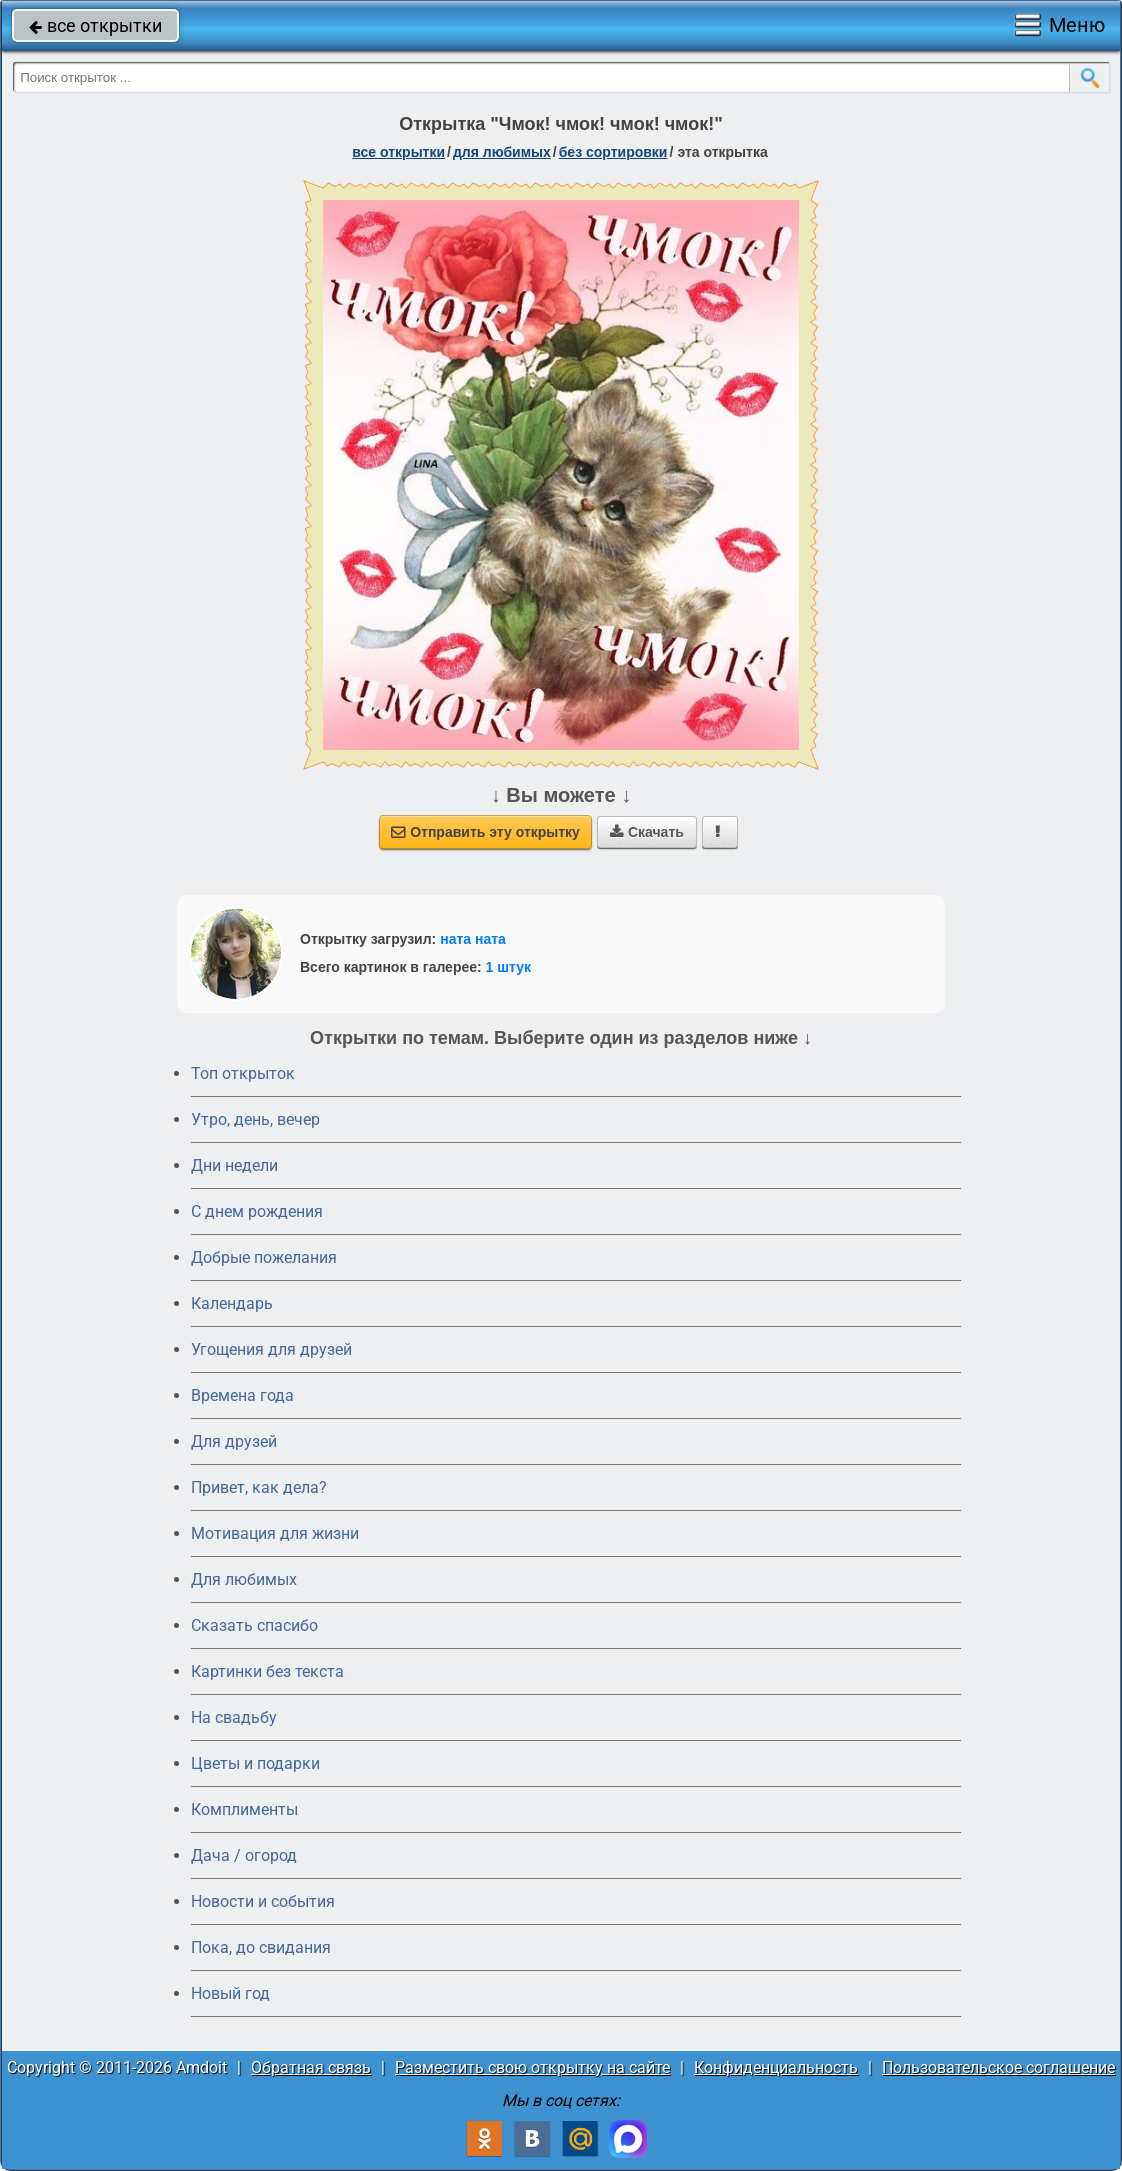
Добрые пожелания (264, 1257)
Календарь (232, 1303)
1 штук (508, 967)
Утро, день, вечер (255, 1119)
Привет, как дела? (259, 1487)
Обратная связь (311, 2067)
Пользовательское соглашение (998, 2067)
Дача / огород (244, 1855)
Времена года (242, 1395)
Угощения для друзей (271, 1349)
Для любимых (244, 1579)
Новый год (230, 1993)
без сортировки (613, 152)
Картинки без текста (267, 1671)
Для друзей (234, 1441)
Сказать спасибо (254, 1625)
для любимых (502, 152)
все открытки (95, 25)
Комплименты (244, 1809)
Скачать (647, 832)
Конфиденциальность (776, 2067)
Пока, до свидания (261, 1947)
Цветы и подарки (255, 1763)
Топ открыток (243, 1073)
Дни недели (234, 1165)
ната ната (473, 939)
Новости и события (263, 1901)
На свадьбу (234, 1717)
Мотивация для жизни (275, 1533)
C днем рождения (257, 1211)
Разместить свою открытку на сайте (532, 2067)
